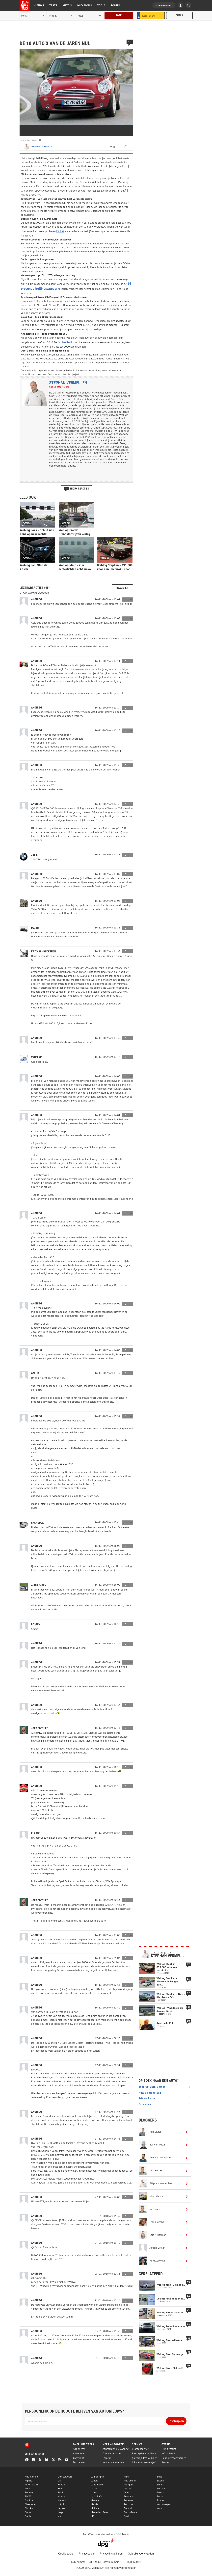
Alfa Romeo (31, 2476)
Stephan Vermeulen (68, 382)
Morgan (128, 2484)
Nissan (128, 2488)
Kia (59, 2516)
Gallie (35, 1373)
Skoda (160, 2480)
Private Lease (147, 2098)
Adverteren (79, 2453)
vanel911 (36, 1057)
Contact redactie (112, 2453)
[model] (61, 15)
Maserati (95, 2500)
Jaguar (61, 2508)
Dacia (28, 2516)
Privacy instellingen (111, 2553)
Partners (166, 2462)
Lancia (94, 2480)
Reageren (122, 587)
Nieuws (39, 5)
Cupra (28, 2512)
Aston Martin (32, 2484)
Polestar (128, 2500)
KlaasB (35, 1833)
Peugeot (128, 2496)
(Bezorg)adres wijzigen (144, 2457)
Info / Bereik (168, 2453)
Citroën (29, 2508)
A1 (126, 190)
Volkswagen (164, 2504)
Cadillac (29, 2500)
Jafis (34, 855)
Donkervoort (65, 2476)
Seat (159, 2476)
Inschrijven (176, 2421)
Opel (126, 2492)
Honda (61, 2496)
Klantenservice (140, 2448)
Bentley (29, 2492)
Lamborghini (98, 2476)
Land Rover (97, 2484)
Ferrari (61, 2484)
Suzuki (160, 2492)
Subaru (161, 2488)
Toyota (160, 2500)
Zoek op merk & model (152, 2086)
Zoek (119, 15)
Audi (27, 2488)
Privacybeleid (87, 2553)
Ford (60, 2492)
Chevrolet (30, 2504)
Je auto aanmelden (113, 2462)
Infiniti (61, 2504)
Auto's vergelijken (150, 2092)
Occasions (84, 5)
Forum (115, 5)
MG (93, 2516)
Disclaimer (79, 2462)
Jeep (60, 2512)
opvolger (96, 329)
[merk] (33, 15)
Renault (128, 2508)
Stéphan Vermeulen (41, 147)
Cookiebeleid (66, 2553)
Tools (101, 5)
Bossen (35, 1624)
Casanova (37, 1522)
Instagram (56, 475)
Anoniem (36, 2358)
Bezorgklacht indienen (144, 2453)
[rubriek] (89, 15)
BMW (28, 2496)
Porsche (128, 2504)
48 (129, 42)
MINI (127, 2476)
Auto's (67, 5)
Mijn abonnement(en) (144, 2462)
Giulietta (64, 342)
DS (59, 2480)
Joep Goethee (39, 1728)
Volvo (160, 2508)
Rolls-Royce (130, 2512)
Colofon (107, 2457)
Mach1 (35, 928)
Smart (160, 2484)
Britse (60, 231)
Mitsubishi (130, 2480)
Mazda (94, 2504)
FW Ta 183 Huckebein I (44, 951)
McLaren (95, 2508)
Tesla (160, 2496)
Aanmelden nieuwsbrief (116, 2448)
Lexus (94, 2488)
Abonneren (79, 2448)
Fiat (60, 2488)
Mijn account (168, 2448)
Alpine (28, 2480)
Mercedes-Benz (99, 2512)
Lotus (94, 2492)
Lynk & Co (96, 2496)
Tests (53, 5)
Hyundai (62, 2500)
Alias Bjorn (38, 1585)
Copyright (78, 2457)
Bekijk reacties (76, 488)
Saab (127, 2516)
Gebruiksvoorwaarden (173, 2457)
